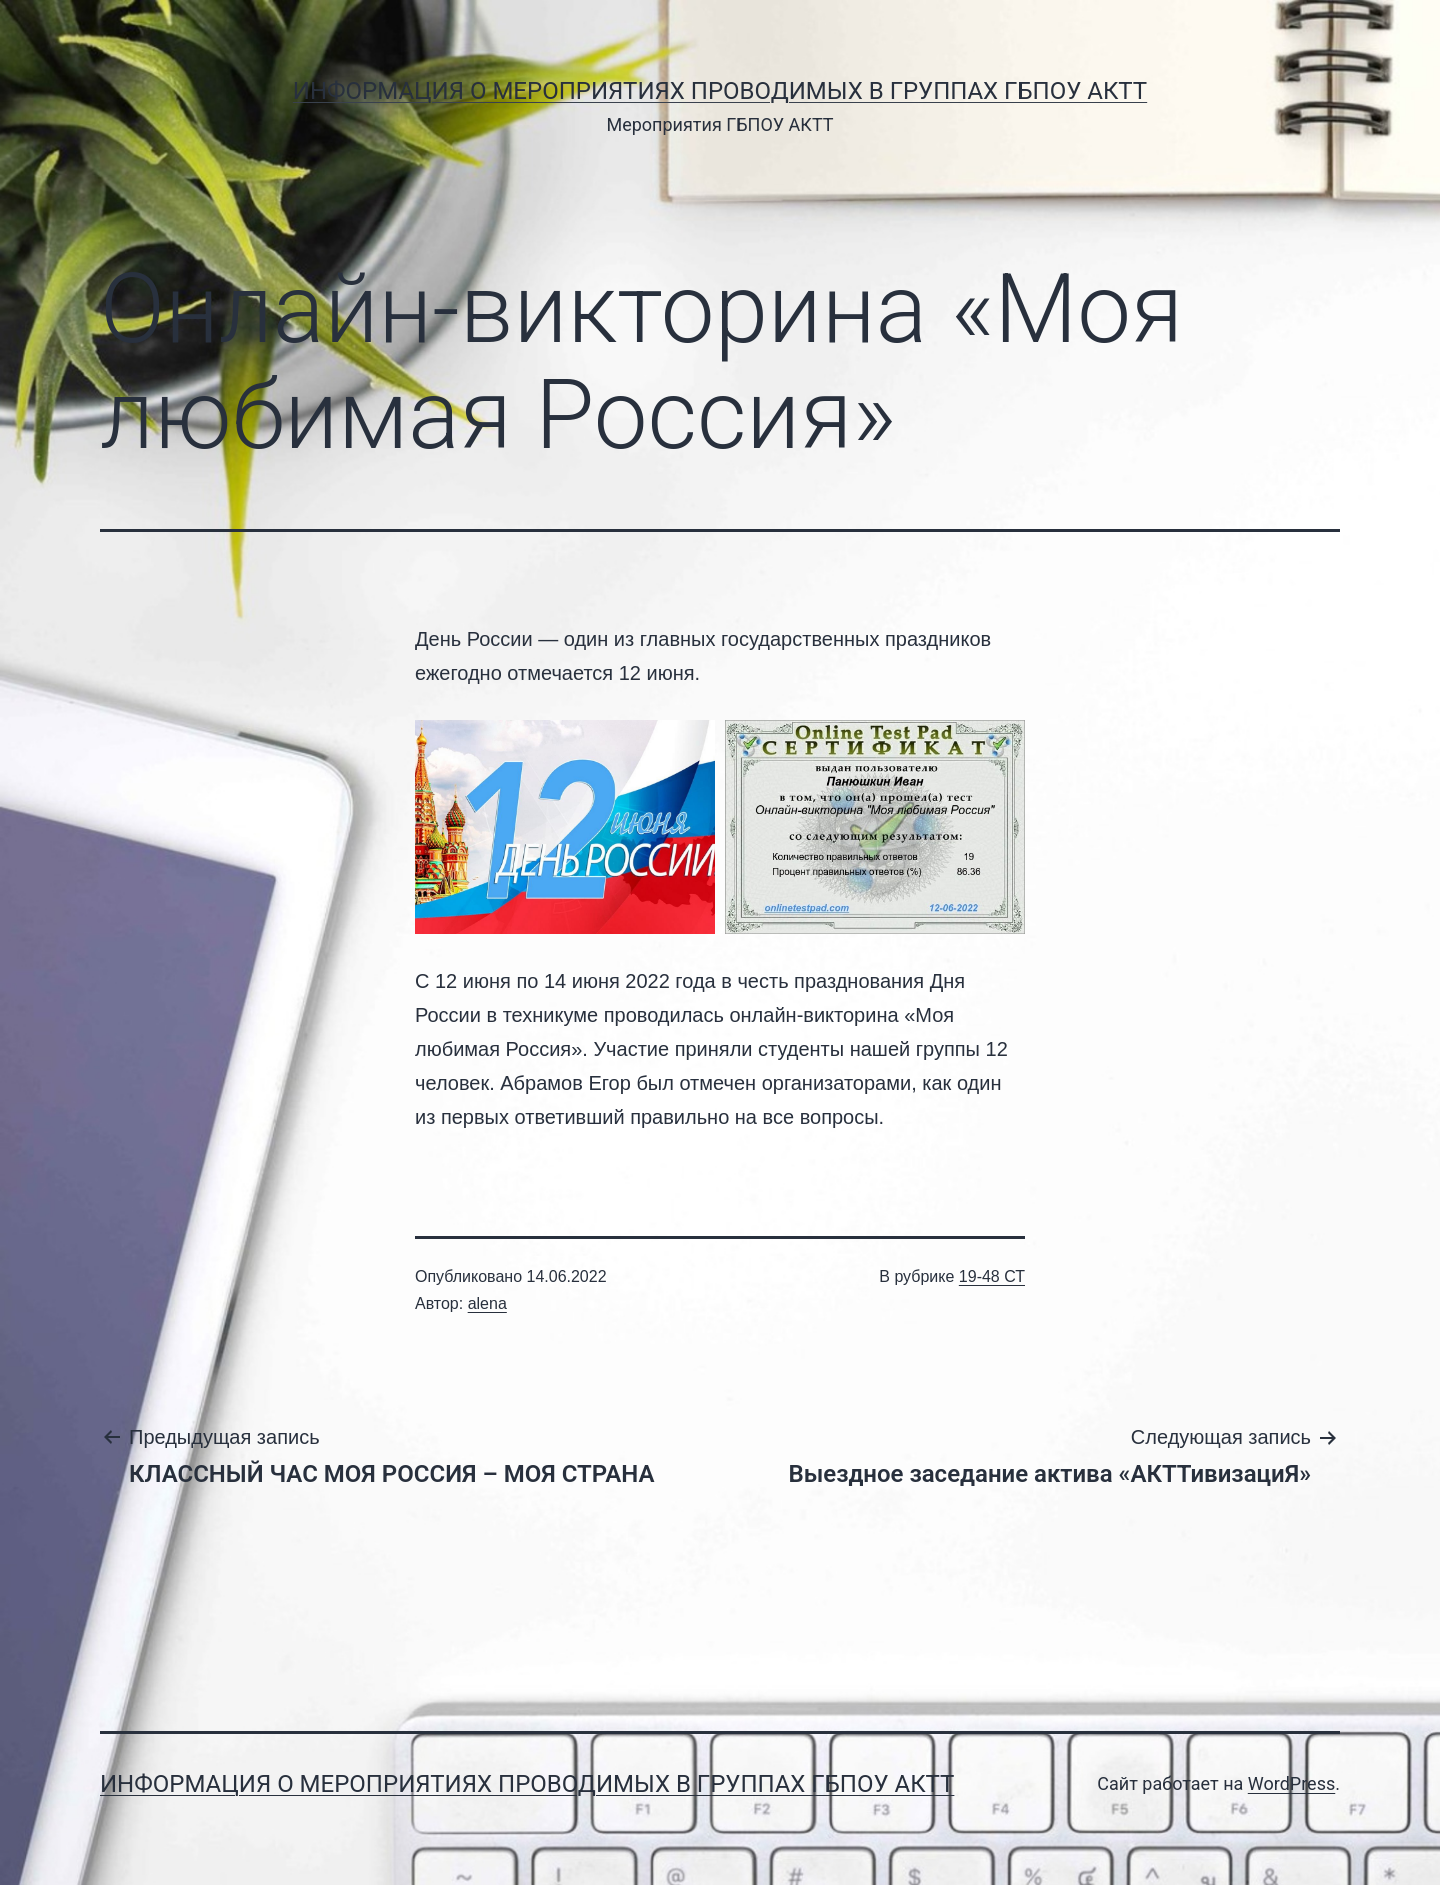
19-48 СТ (992, 1276)
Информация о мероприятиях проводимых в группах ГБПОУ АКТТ (720, 91)
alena (487, 1303)
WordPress (1291, 1783)
